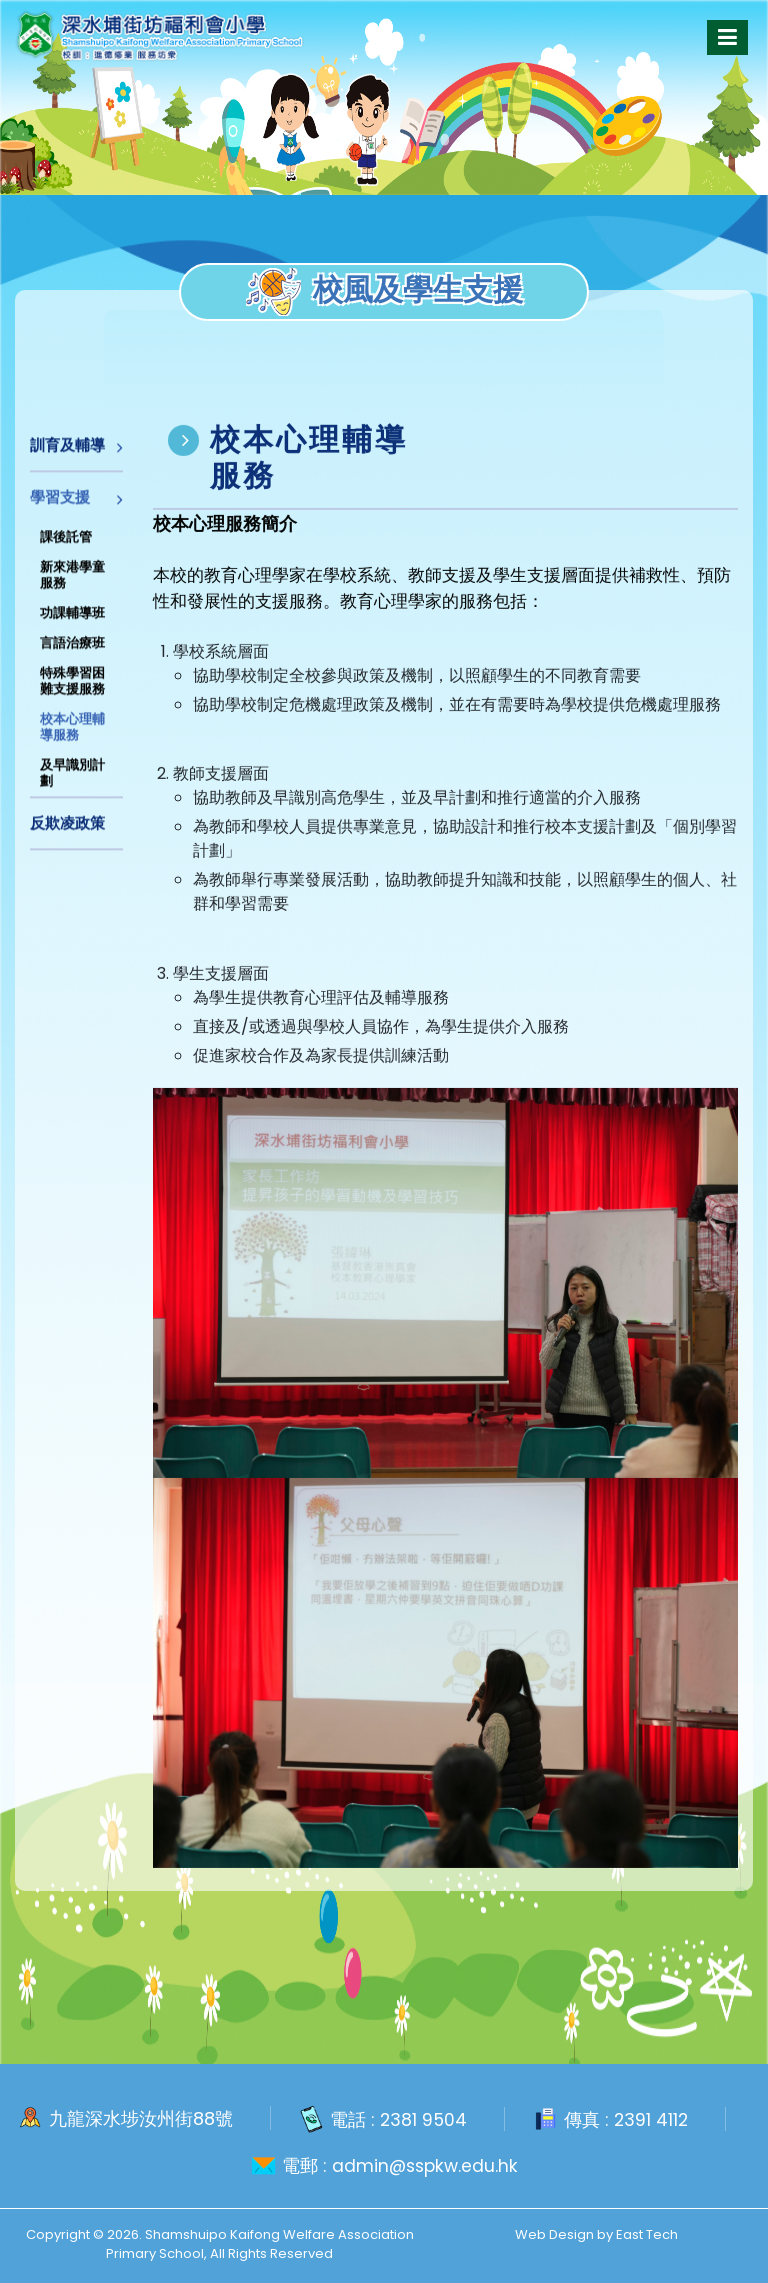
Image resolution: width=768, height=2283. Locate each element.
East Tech (647, 2233)
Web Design (554, 2233)
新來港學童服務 (72, 583)
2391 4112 (652, 2118)
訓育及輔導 (67, 453)
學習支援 (60, 505)
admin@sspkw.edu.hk (424, 2165)
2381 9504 (422, 2118)
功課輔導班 (72, 621)
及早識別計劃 (72, 781)
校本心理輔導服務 (72, 735)
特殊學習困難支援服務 (72, 689)
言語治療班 (72, 651)
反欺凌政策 (67, 831)
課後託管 (66, 545)
